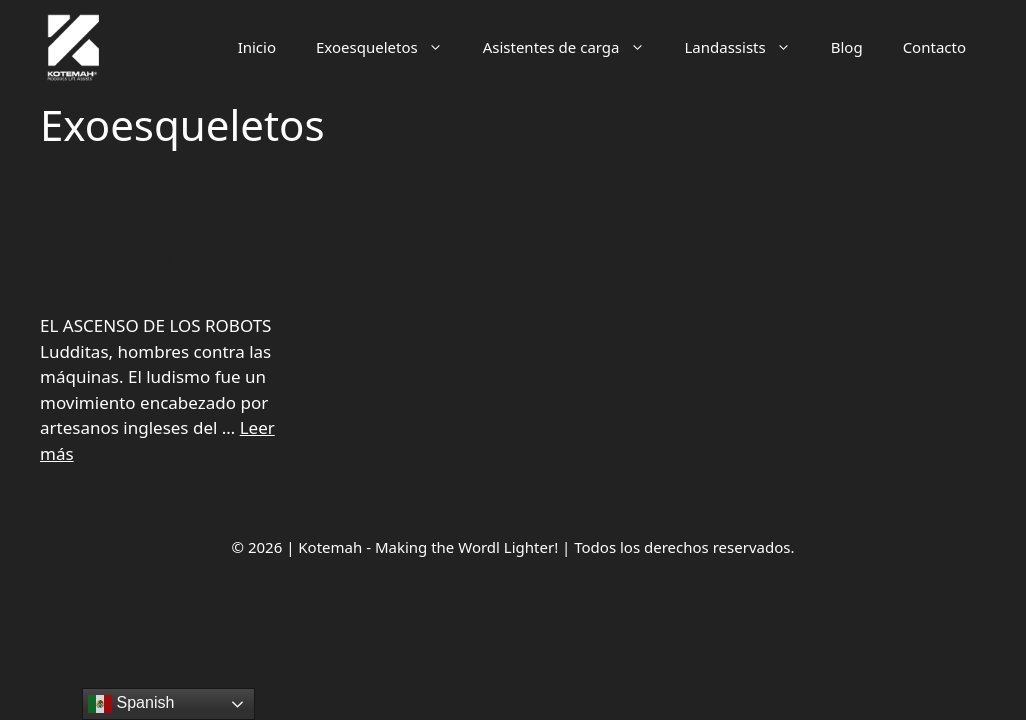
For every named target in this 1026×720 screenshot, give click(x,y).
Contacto (934, 47)
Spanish (131, 704)
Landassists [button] (748, 47)
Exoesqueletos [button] (389, 47)
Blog (847, 47)
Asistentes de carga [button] (574, 47)
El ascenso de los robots (150, 236)
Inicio (257, 47)
